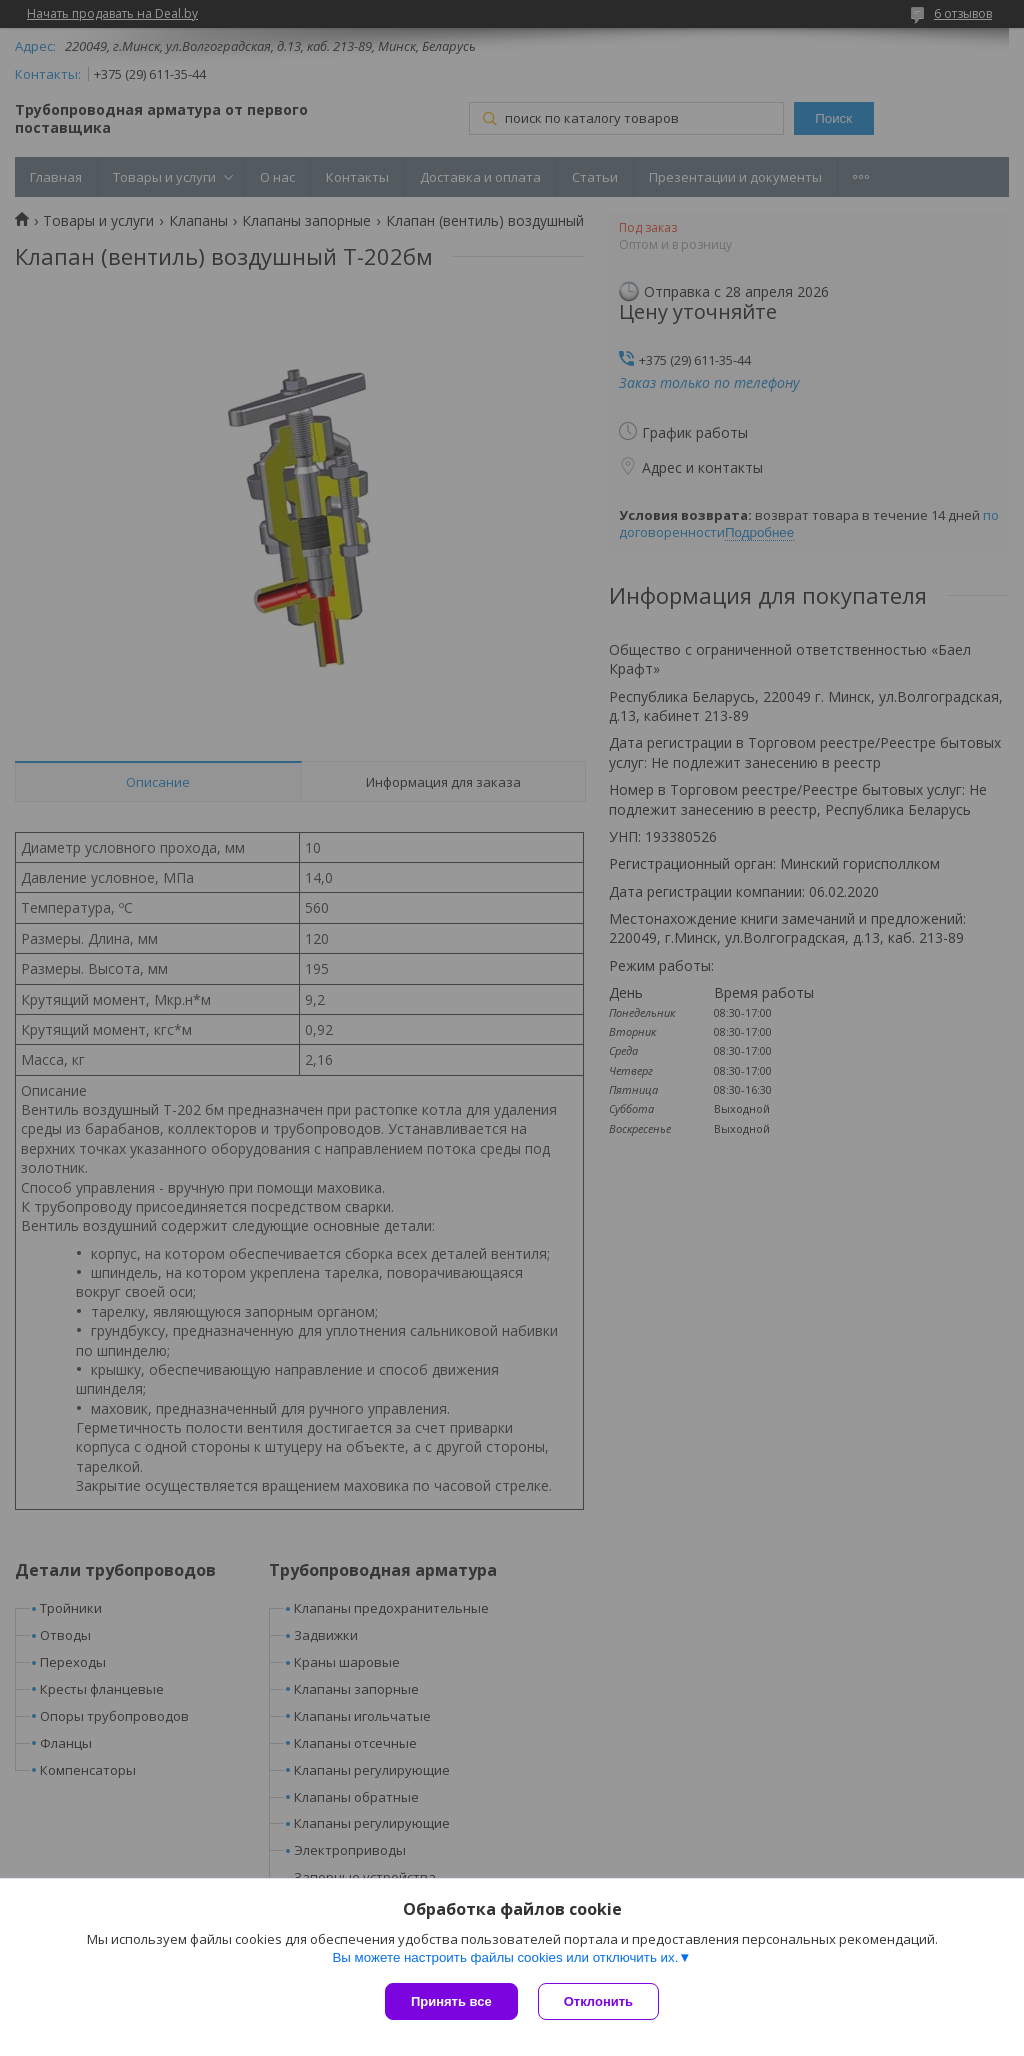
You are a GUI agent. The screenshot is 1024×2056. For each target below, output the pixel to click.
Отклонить (598, 2001)
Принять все (451, 2001)
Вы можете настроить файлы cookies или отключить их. (505, 1957)
